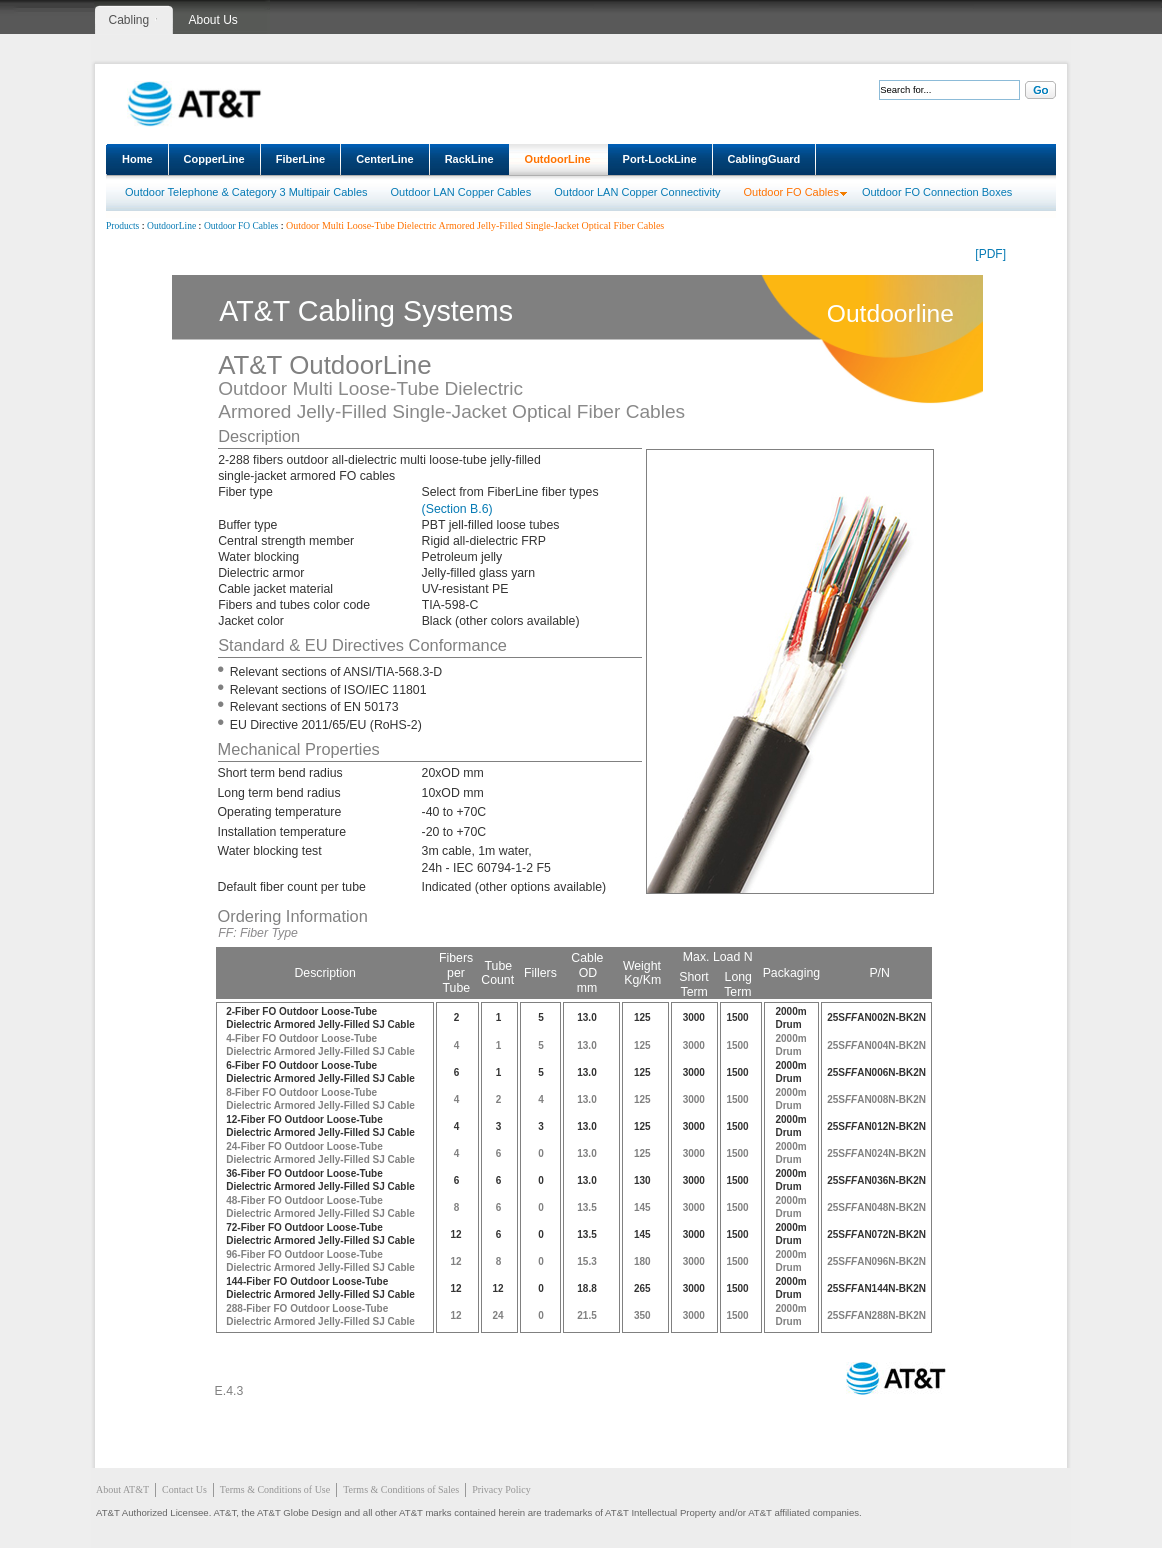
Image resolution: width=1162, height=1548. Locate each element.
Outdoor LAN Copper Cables (461, 192)
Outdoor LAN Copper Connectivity (637, 192)
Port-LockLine (660, 159)
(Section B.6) (457, 509)
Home (137, 159)
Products (122, 226)
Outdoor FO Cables (791, 192)
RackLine (469, 159)
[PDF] (990, 254)
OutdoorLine (558, 159)
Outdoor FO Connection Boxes (937, 192)
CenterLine (384, 159)
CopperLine (214, 159)
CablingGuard (764, 159)
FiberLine (301, 159)
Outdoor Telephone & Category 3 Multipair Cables (246, 192)
